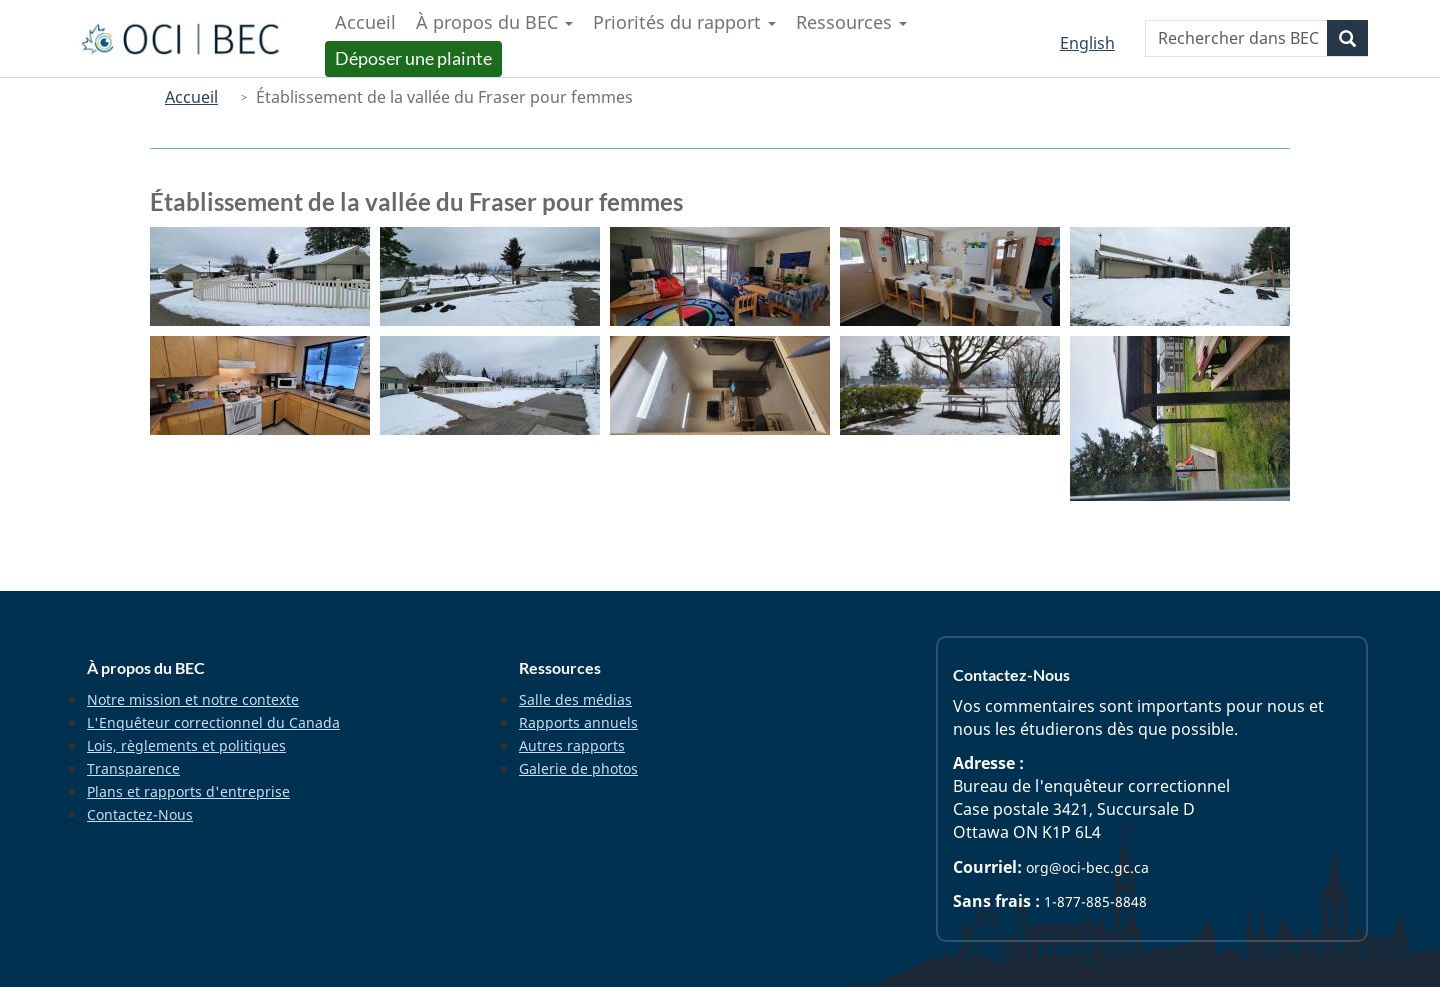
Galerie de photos (578, 768)
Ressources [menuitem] (851, 22)
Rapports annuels (578, 722)
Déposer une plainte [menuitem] (415, 58)
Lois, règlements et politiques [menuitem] (186, 745)
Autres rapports (572, 745)
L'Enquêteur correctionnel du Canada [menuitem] (213, 722)
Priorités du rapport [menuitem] (684, 22)
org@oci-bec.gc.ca (1087, 867)
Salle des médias (575, 699)
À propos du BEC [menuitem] (494, 22)
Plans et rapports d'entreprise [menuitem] (188, 791)
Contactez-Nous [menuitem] (140, 814)
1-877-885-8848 (1095, 901)
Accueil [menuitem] (365, 22)
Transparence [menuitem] (133, 768)
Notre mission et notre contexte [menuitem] (193, 699)
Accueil (191, 97)
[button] (260, 276)
